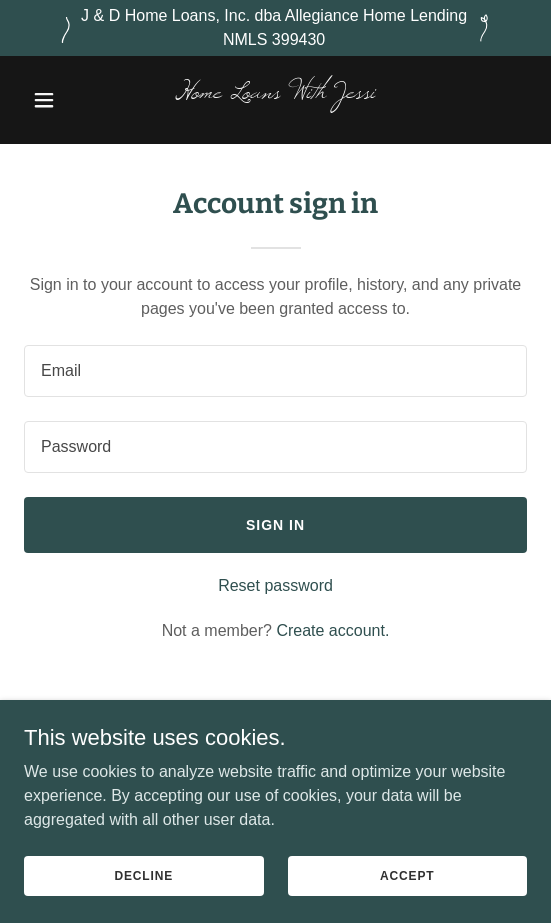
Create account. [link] (332, 630)
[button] (61, 100)
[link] (275, 92)
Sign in (275, 525)
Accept (407, 875)
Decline (143, 875)
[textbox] (275, 371)
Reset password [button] (275, 585)
